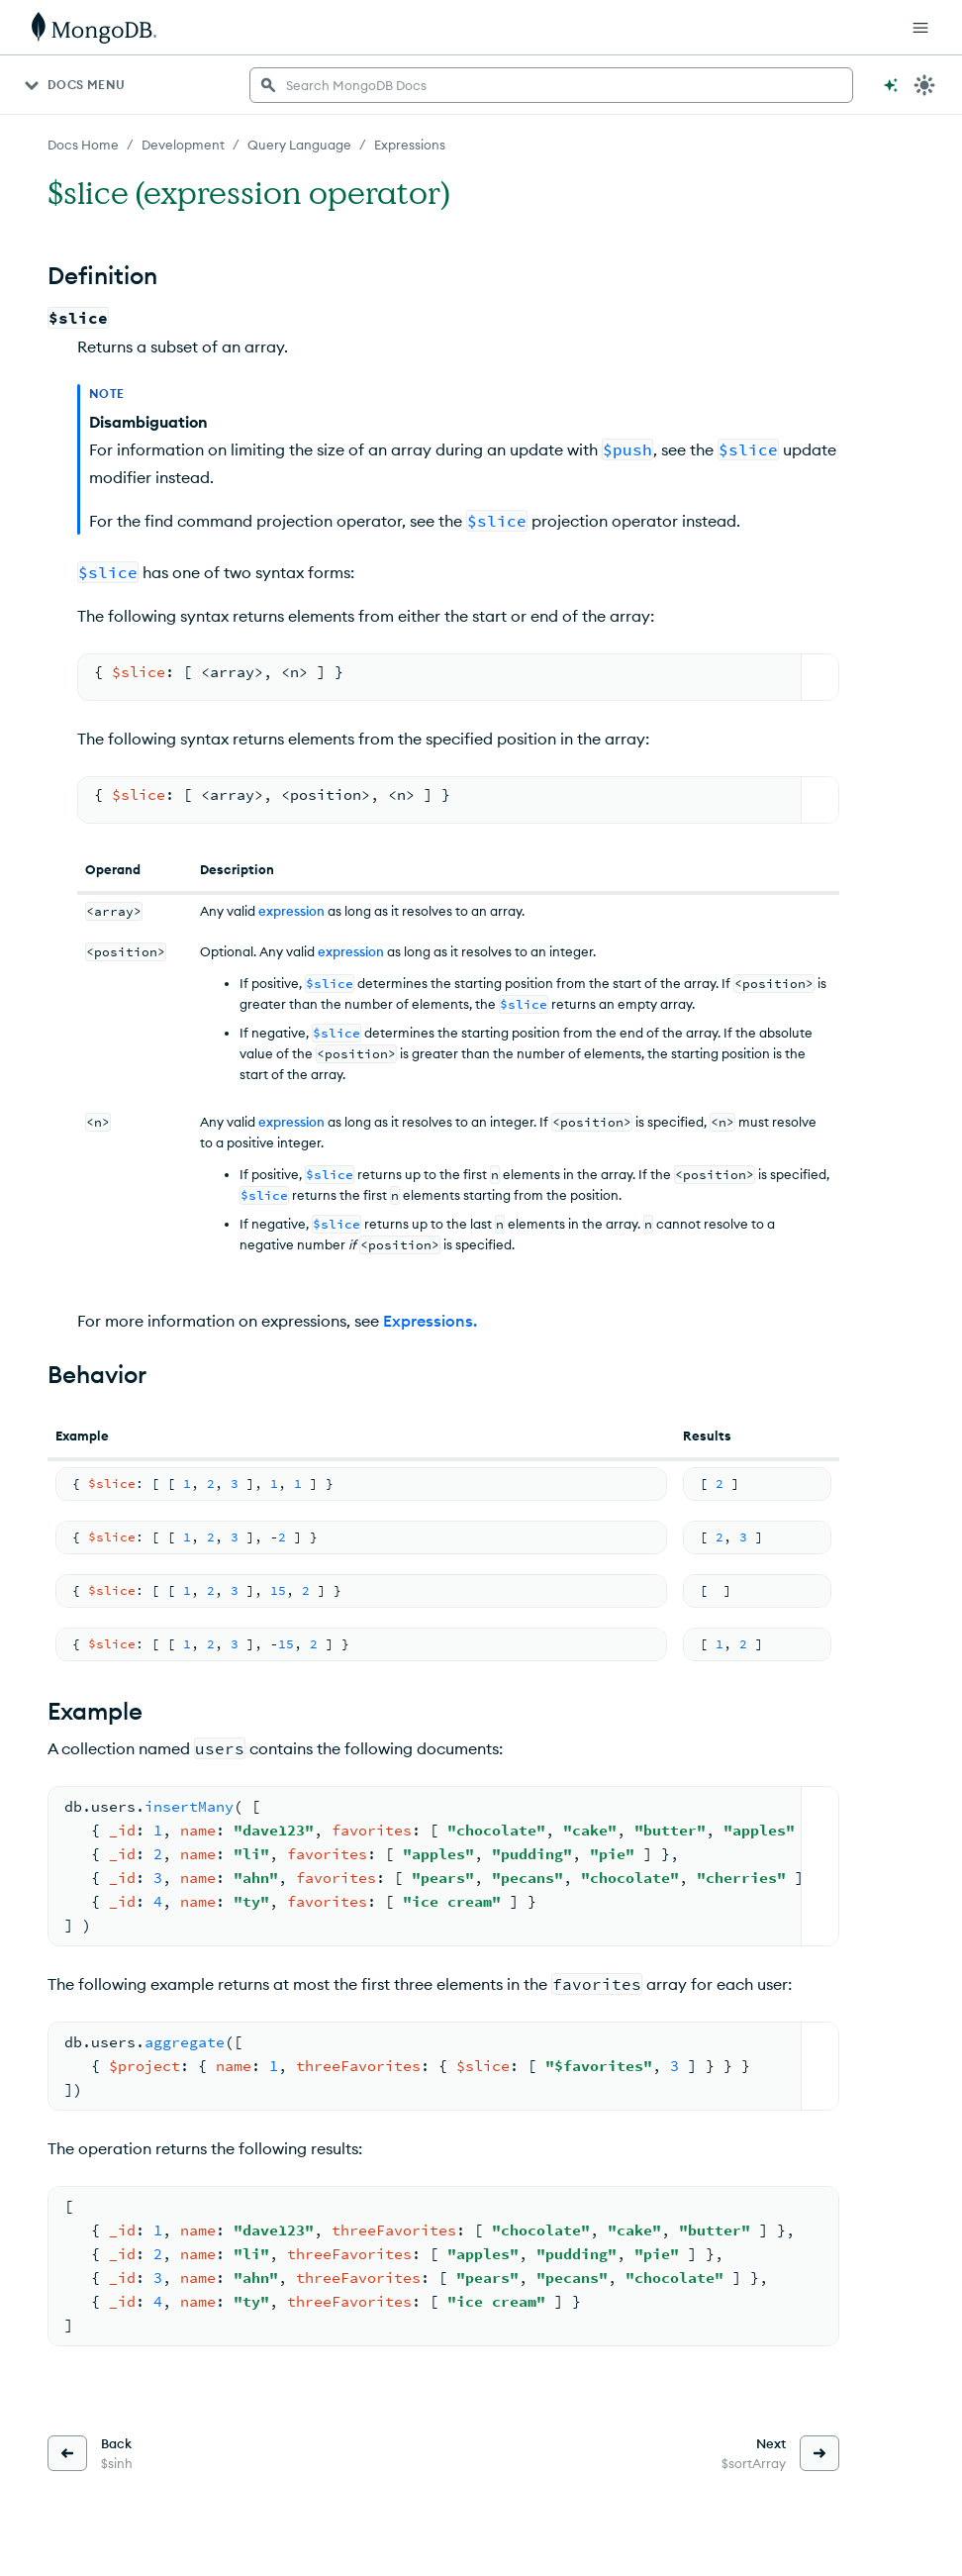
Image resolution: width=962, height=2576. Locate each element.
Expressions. (430, 1321)
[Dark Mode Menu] (924, 85)
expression (291, 911)
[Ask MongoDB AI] (891, 85)
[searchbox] (551, 85)
